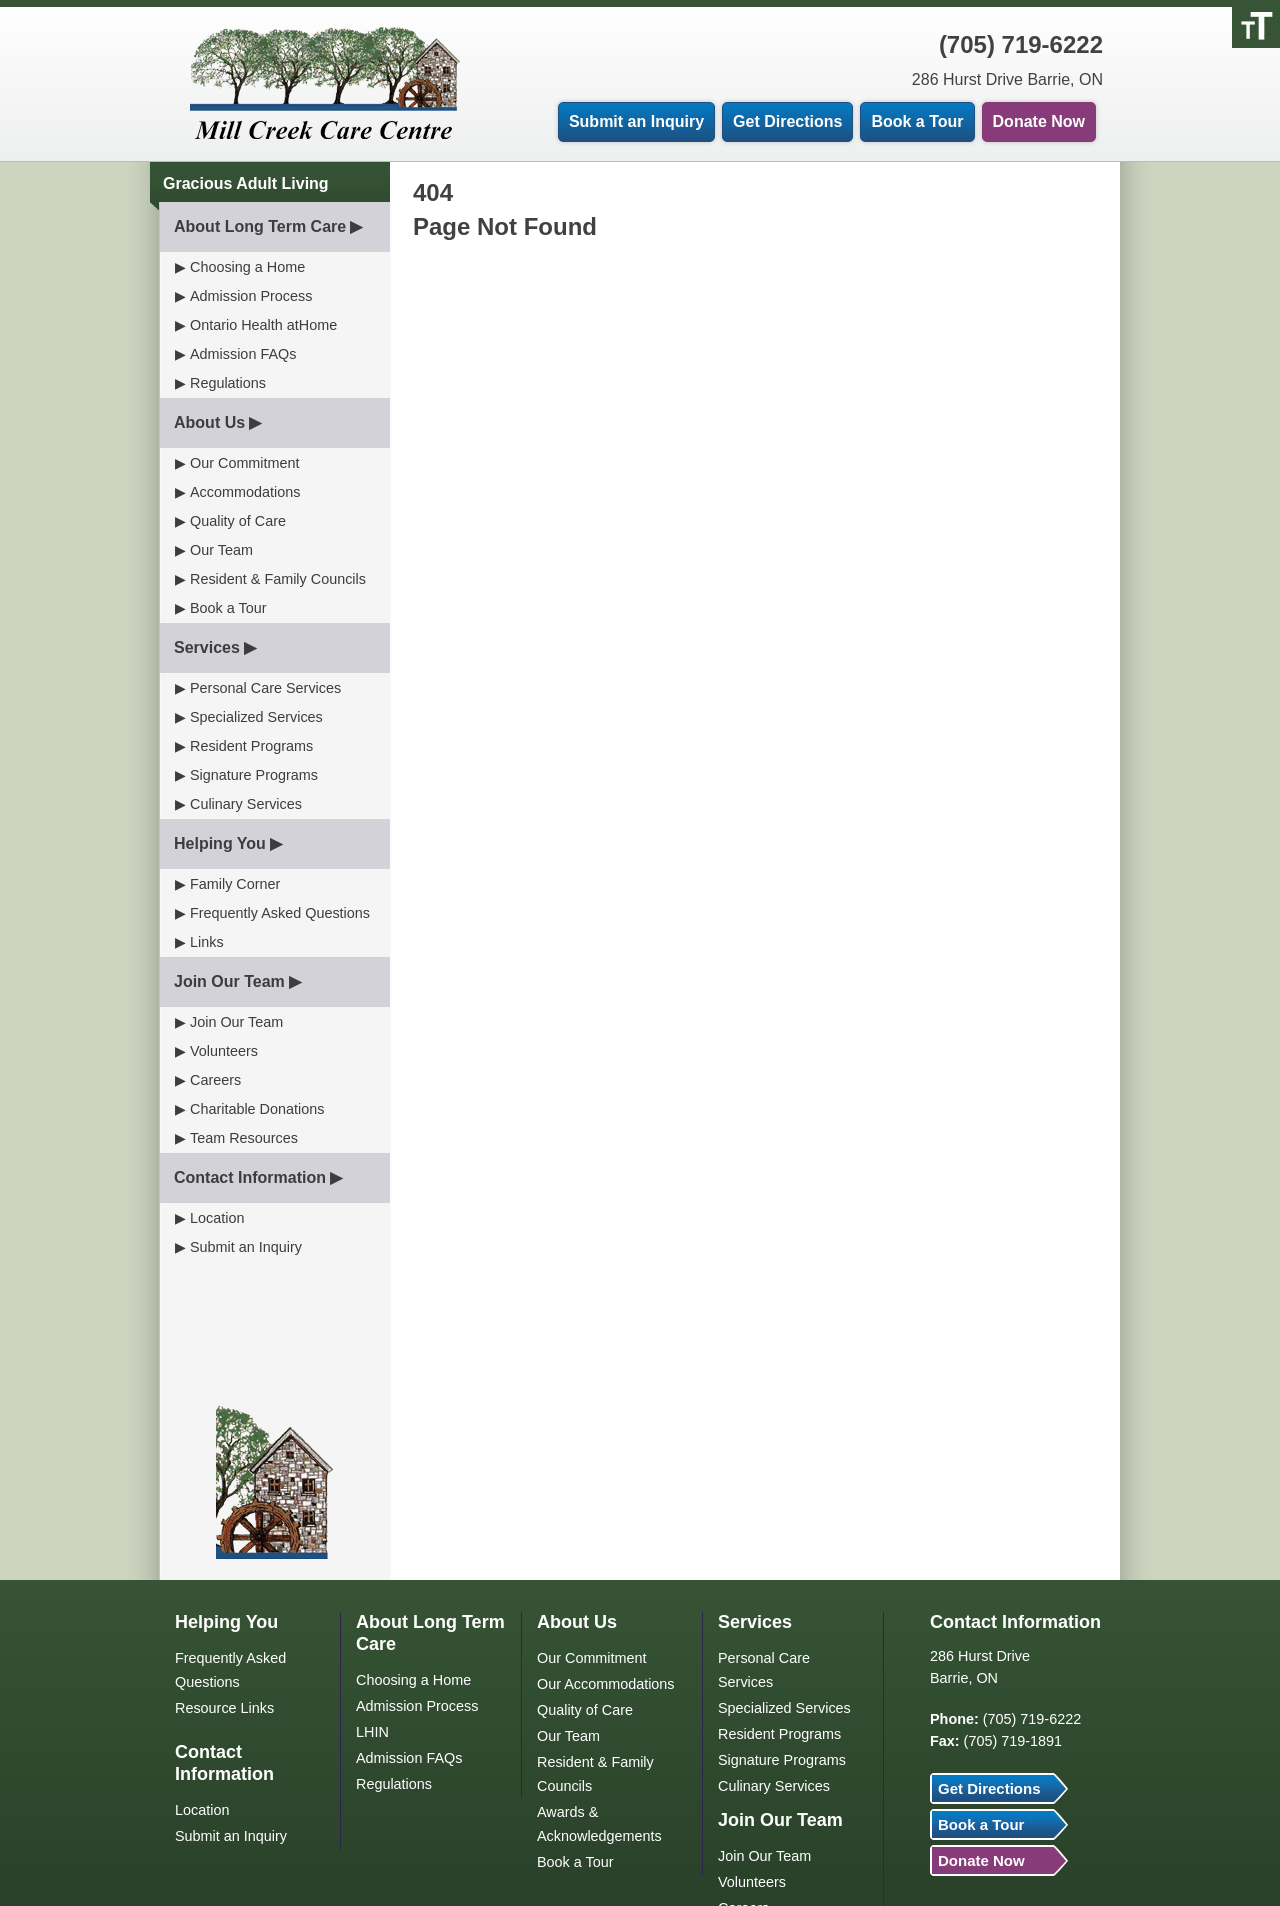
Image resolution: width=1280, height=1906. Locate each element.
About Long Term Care (260, 226)
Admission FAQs (243, 354)
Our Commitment (245, 463)
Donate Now (1039, 121)
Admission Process (251, 296)
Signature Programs (254, 775)
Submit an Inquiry (636, 121)
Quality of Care (238, 521)
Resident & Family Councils (278, 579)
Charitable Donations (257, 1109)
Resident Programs (251, 746)
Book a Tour (917, 121)
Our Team (221, 550)
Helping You (220, 843)
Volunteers (224, 1051)
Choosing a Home (247, 267)
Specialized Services (256, 717)
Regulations (228, 383)
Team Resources (244, 1138)
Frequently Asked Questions (280, 913)
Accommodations (245, 492)
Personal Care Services (265, 688)
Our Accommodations (606, 1684)
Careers (215, 1080)
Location (217, 1218)
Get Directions (787, 121)
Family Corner (235, 884)
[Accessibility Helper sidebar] (1256, 24)
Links (207, 942)
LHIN (372, 1732)
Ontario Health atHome (263, 325)
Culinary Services (246, 804)
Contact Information (250, 1177)
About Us (209, 422)
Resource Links (224, 1708)
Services (207, 647)
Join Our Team (229, 981)
